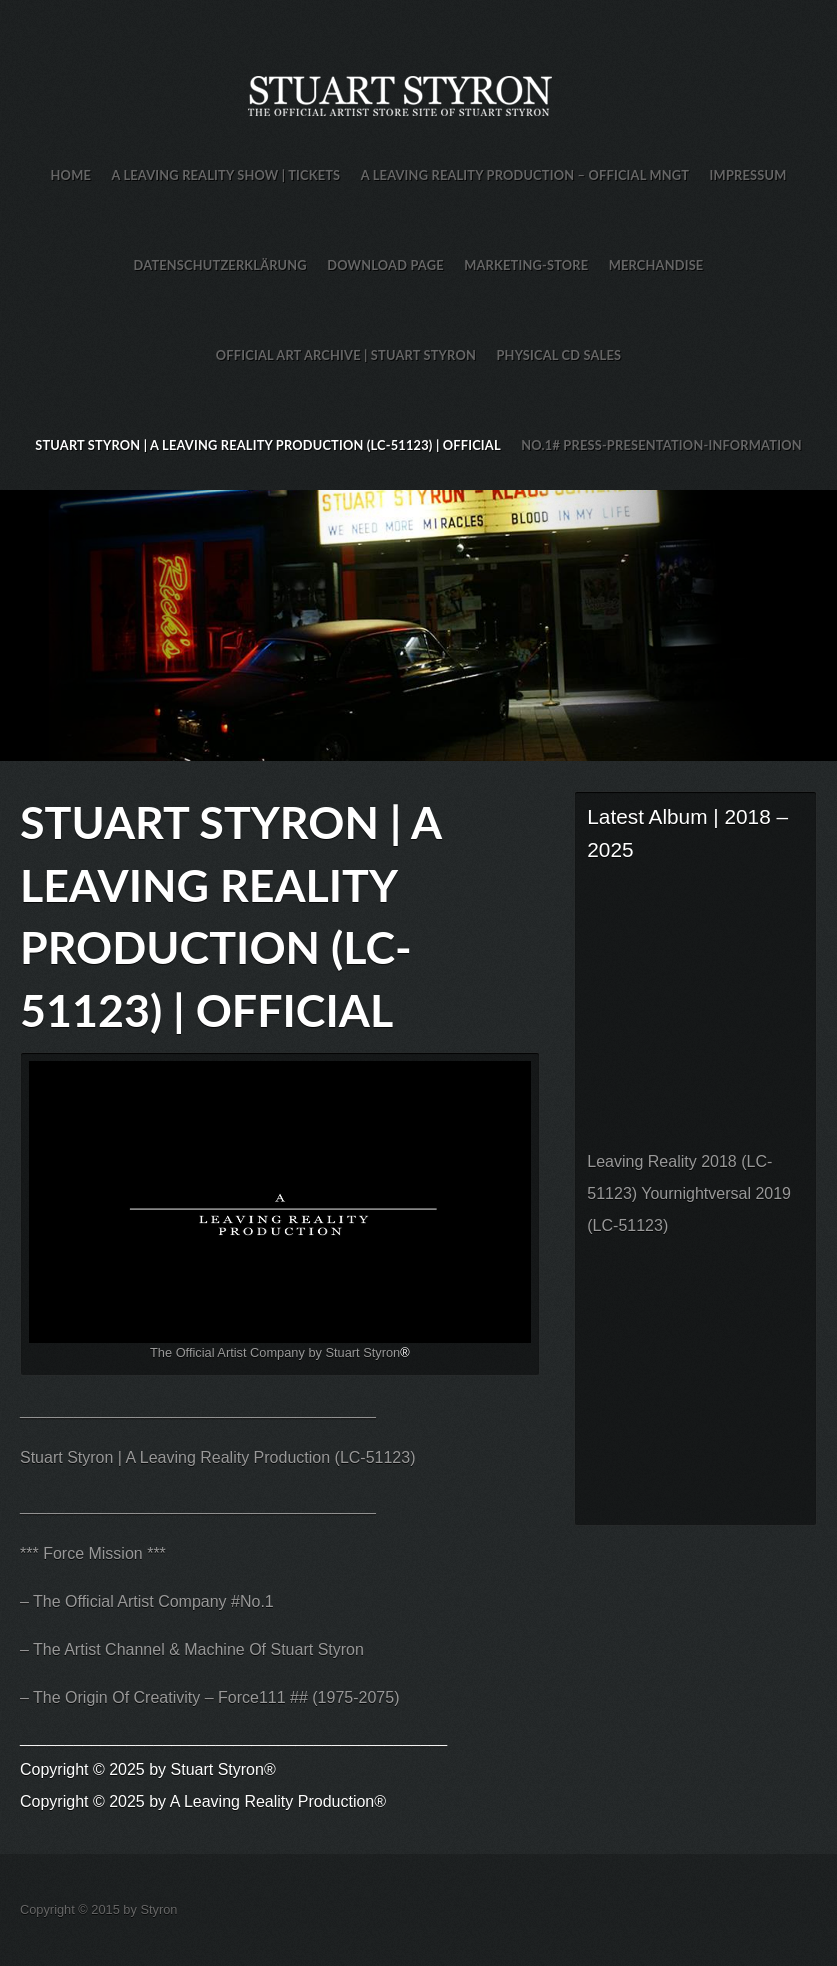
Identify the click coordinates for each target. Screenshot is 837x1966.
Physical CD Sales (558, 355)
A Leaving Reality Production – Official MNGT (525, 175)
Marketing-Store (526, 265)
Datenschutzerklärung (220, 265)
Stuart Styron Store (418, 625)
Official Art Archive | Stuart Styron (346, 355)
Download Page (385, 265)
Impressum (748, 175)
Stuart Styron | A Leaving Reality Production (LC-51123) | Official (268, 445)
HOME (71, 175)
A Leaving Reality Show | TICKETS (225, 175)
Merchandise (656, 265)
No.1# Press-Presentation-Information (661, 445)
